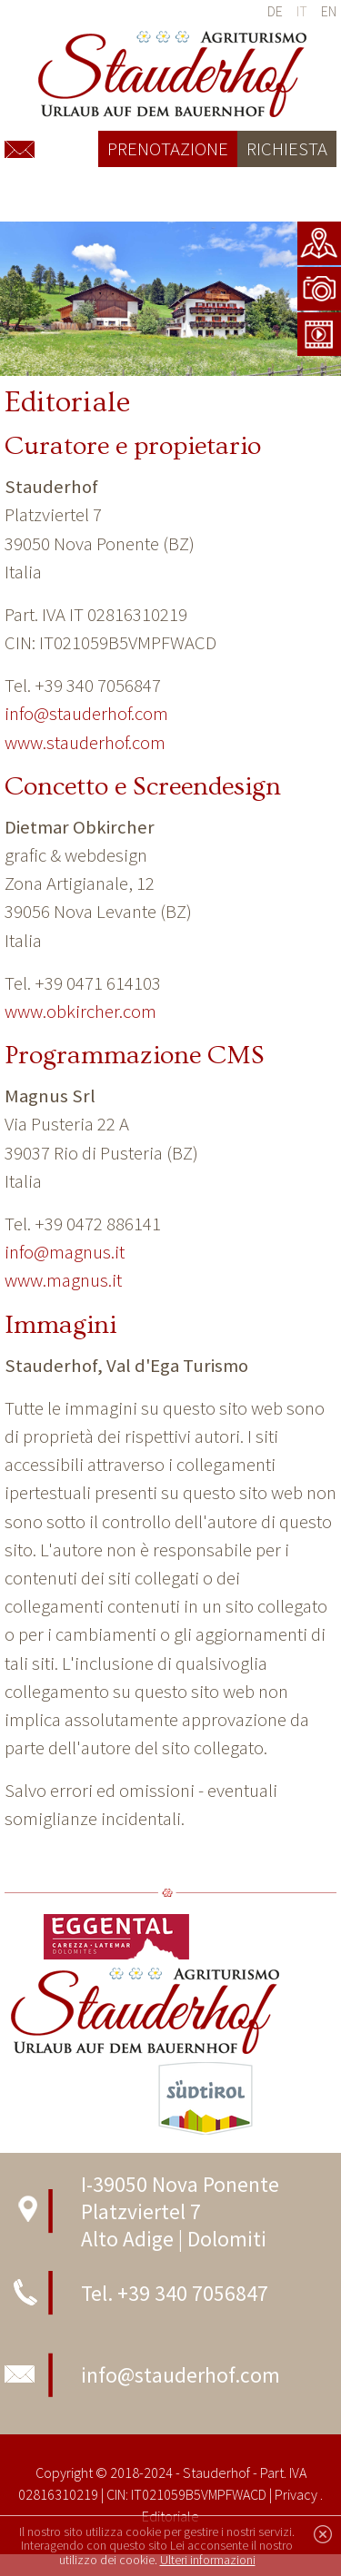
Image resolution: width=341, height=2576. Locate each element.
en (328, 11)
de (275, 11)
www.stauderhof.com (85, 743)
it (301, 11)
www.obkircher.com (80, 1011)
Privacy (296, 2494)
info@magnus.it (65, 1252)
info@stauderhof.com (86, 713)
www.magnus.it (63, 1280)
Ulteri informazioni (208, 2559)
